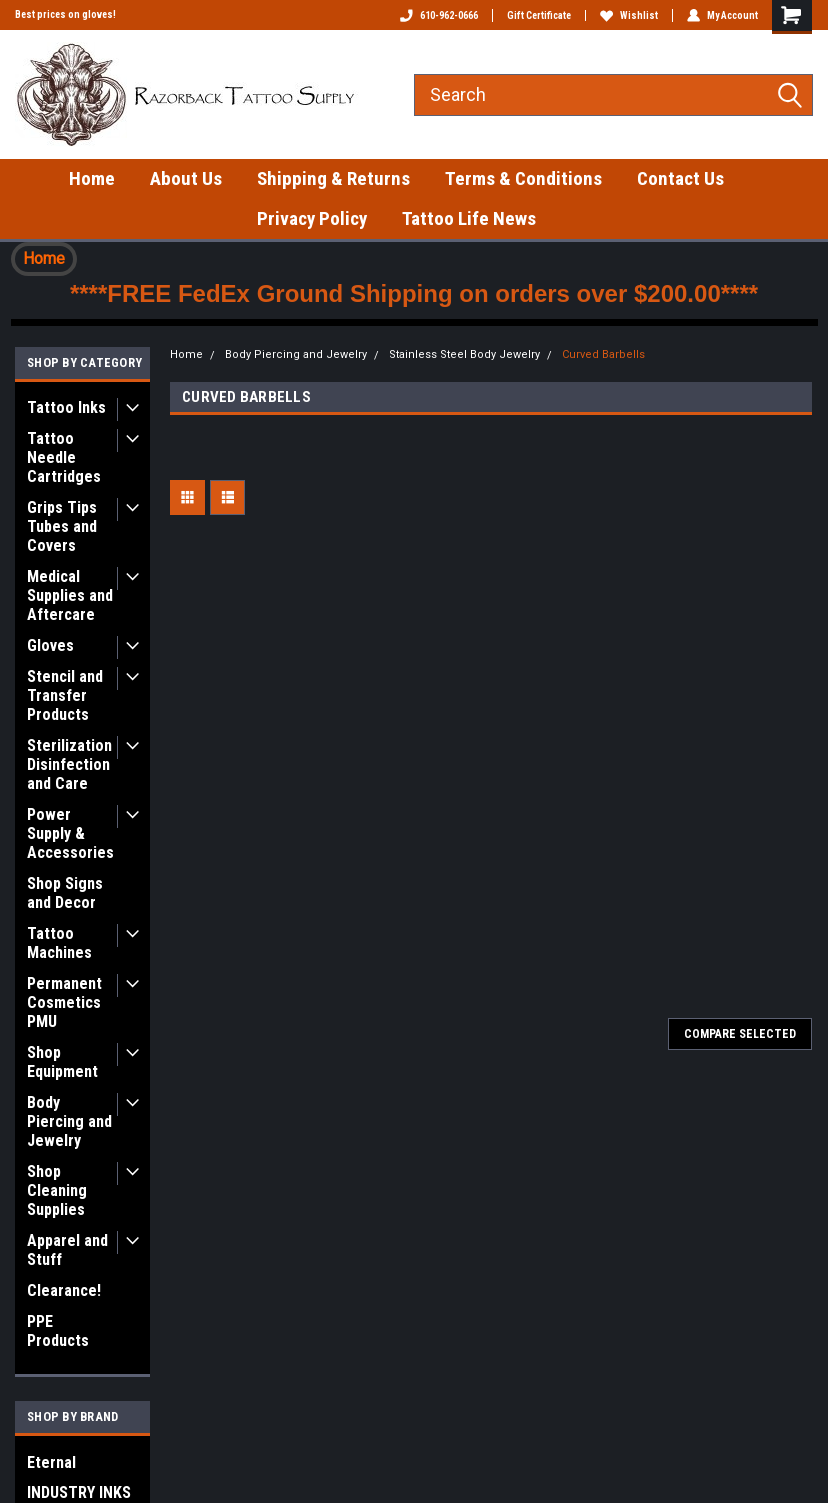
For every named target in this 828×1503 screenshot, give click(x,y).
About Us (186, 178)
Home (92, 178)
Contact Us (680, 178)
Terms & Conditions (523, 178)
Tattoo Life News (469, 218)
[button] (44, 259)
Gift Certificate (539, 15)
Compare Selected (740, 1034)
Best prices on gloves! (65, 14)
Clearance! (64, 1290)
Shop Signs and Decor (65, 893)
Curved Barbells (603, 354)
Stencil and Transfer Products (65, 695)
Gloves (50, 645)
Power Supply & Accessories (70, 833)
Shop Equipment (62, 1062)
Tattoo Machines (59, 943)
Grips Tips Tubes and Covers (62, 526)
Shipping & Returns (333, 178)
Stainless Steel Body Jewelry (464, 354)
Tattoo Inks (66, 407)
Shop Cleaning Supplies (57, 1190)
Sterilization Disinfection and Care (69, 764)
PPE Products (58, 1331)
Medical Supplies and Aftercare (70, 595)
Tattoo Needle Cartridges (64, 457)
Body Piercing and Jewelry (69, 1121)
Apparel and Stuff (67, 1250)
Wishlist (629, 15)
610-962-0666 (439, 15)
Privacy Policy (312, 218)
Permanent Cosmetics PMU (64, 1002)
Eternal (51, 1462)
